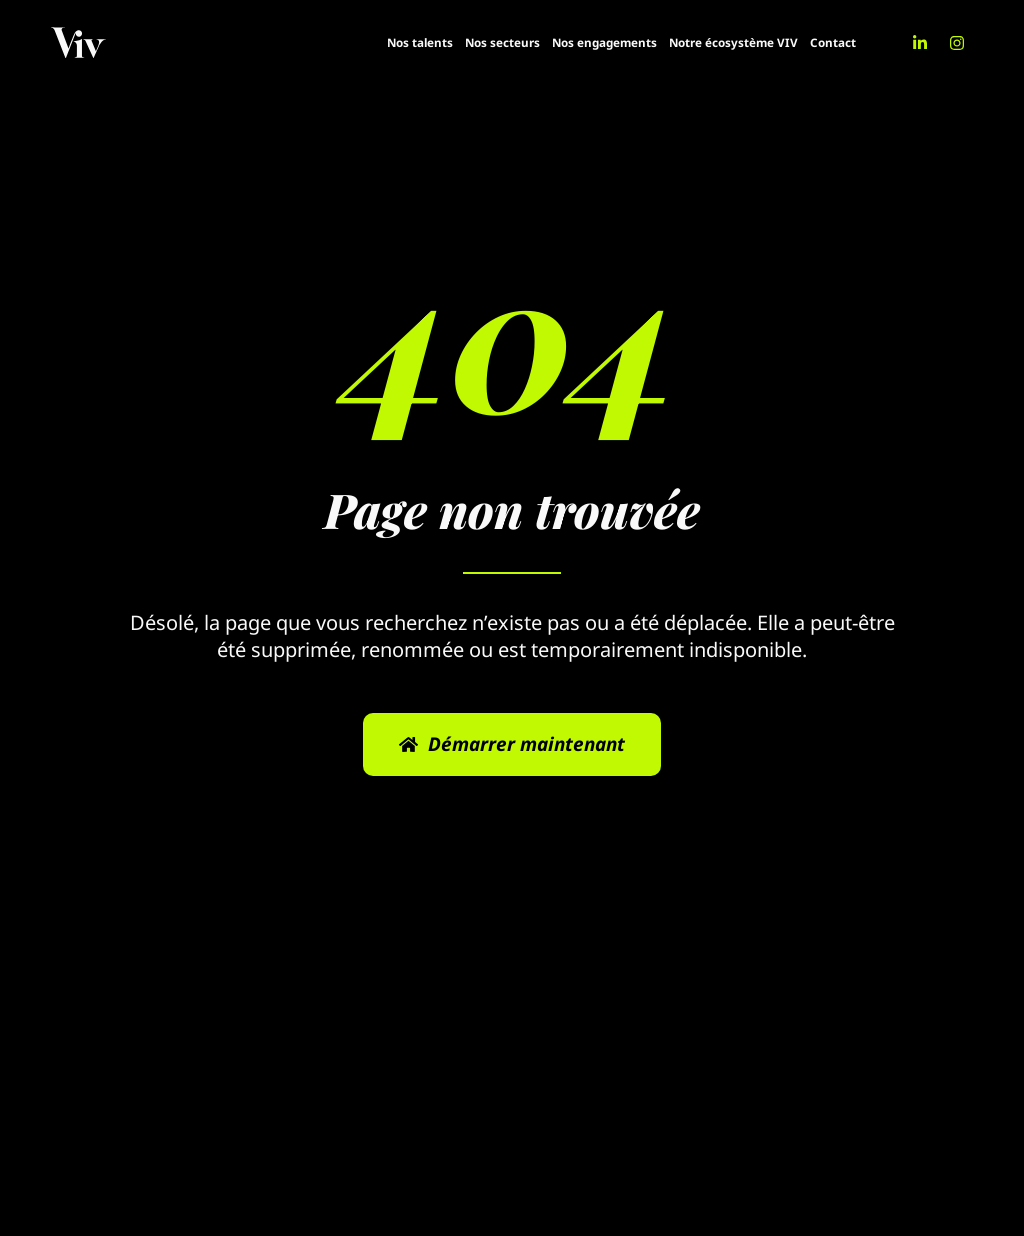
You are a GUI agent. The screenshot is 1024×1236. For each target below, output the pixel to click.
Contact (833, 42)
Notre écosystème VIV (733, 42)
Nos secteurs (502, 42)
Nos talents (420, 42)
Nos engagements (604, 42)
